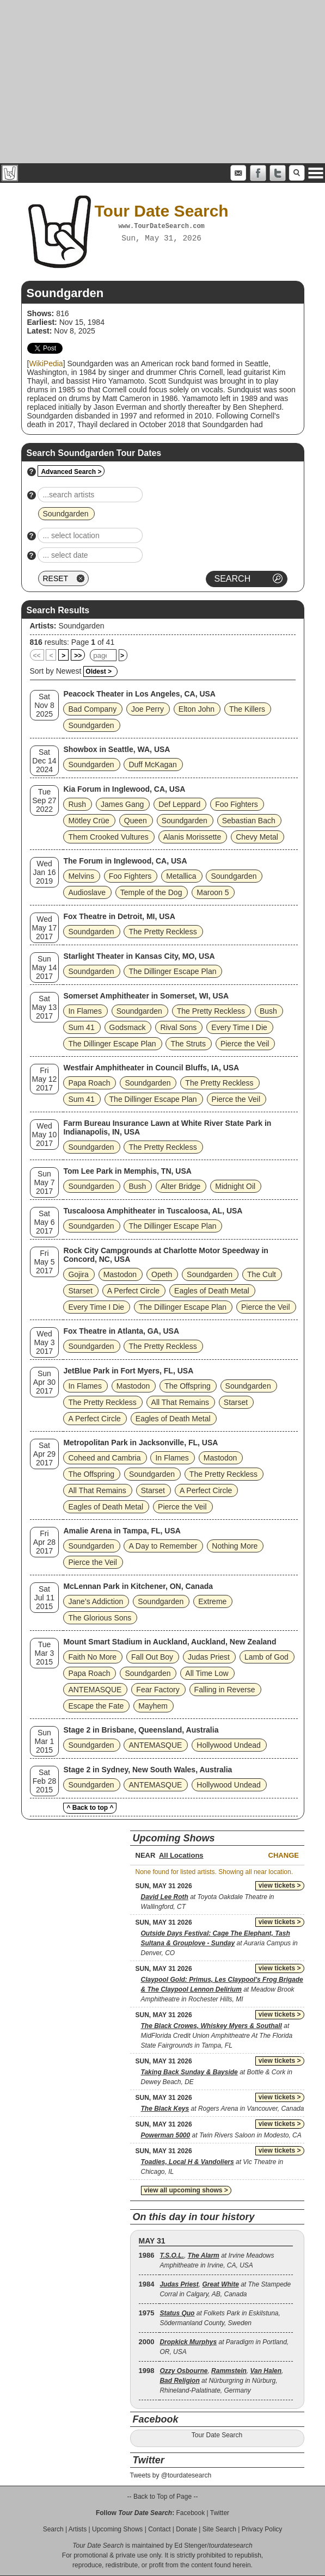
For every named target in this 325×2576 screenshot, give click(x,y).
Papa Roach (89, 1083)
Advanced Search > (71, 472)
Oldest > (98, 671)
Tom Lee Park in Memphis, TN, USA (127, 1171)
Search (53, 2529)
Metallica (181, 876)
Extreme (212, 1601)
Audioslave (87, 892)
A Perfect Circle (133, 1290)
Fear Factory (157, 1689)
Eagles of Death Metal (211, 1290)
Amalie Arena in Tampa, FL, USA (122, 1530)
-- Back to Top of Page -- (162, 2496)
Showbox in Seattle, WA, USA (116, 749)
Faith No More (92, 1657)
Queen (135, 820)
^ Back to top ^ (89, 1807)
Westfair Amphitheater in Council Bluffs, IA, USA (151, 1067)
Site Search (219, 2529)
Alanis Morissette (192, 837)
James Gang (122, 804)
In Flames (84, 1011)
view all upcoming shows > (186, 2190)
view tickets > (280, 1885)
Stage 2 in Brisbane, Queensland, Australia (140, 1729)
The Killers (247, 709)
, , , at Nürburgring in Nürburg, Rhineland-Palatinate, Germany (221, 2380)
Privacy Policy (262, 2529)
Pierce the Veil (244, 1043)
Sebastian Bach (248, 820)
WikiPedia (46, 363)
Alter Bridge (180, 1186)
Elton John (196, 709)
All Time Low (206, 1673)
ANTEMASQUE (94, 1689)
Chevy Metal (257, 837)
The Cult (261, 1274)
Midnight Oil (235, 1186)
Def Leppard (179, 804)
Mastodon (120, 1274)
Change (283, 1855)
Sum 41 (81, 1027)
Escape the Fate (96, 1706)
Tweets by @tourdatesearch (171, 2475)
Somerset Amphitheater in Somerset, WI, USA (146, 995)
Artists (78, 2529)
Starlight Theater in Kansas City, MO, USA (138, 956)
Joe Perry (147, 709)
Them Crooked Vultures (108, 837)
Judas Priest (209, 1657)
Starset (80, 1290)
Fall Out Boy (152, 1657)
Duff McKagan (152, 764)
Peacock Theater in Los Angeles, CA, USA (139, 693)
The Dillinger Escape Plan (172, 971)
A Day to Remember (162, 1546)
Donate (186, 2529)
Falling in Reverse (224, 1689)
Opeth (161, 1274)
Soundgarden (81, 625)
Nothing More (234, 1546)
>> (78, 656)
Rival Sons (178, 1027)
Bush (268, 1011)
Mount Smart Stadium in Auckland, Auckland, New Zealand (169, 1641)
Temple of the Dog (151, 892)
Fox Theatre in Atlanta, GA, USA (121, 1331)
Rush (77, 804)
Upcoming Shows (117, 2529)
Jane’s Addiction (95, 1601)
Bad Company (92, 709)
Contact (159, 2529)
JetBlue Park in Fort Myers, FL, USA (128, 1370)
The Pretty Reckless (162, 931)
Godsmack (127, 1027)
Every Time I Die (239, 1027)
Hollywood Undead (229, 1745)
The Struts (188, 1043)
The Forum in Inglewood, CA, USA (125, 860)
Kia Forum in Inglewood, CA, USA (124, 789)
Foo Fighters (236, 804)
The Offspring (187, 1386)
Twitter (219, 2513)
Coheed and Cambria (104, 1457)
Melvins (81, 876)
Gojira (78, 1274)
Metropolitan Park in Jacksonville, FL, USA (140, 1442)
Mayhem (153, 1706)
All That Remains (180, 1402)
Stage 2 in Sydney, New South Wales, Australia (147, 1769)
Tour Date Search (217, 2435)
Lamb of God (266, 1657)
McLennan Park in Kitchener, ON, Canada (138, 1586)
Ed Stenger (190, 2545)
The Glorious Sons (99, 1617)
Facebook (190, 2513)
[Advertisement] (162, 81)
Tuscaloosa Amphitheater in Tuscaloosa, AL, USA (152, 1210)
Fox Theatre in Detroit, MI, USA (119, 916)
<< (37, 656)
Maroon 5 (213, 892)
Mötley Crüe (88, 820)
